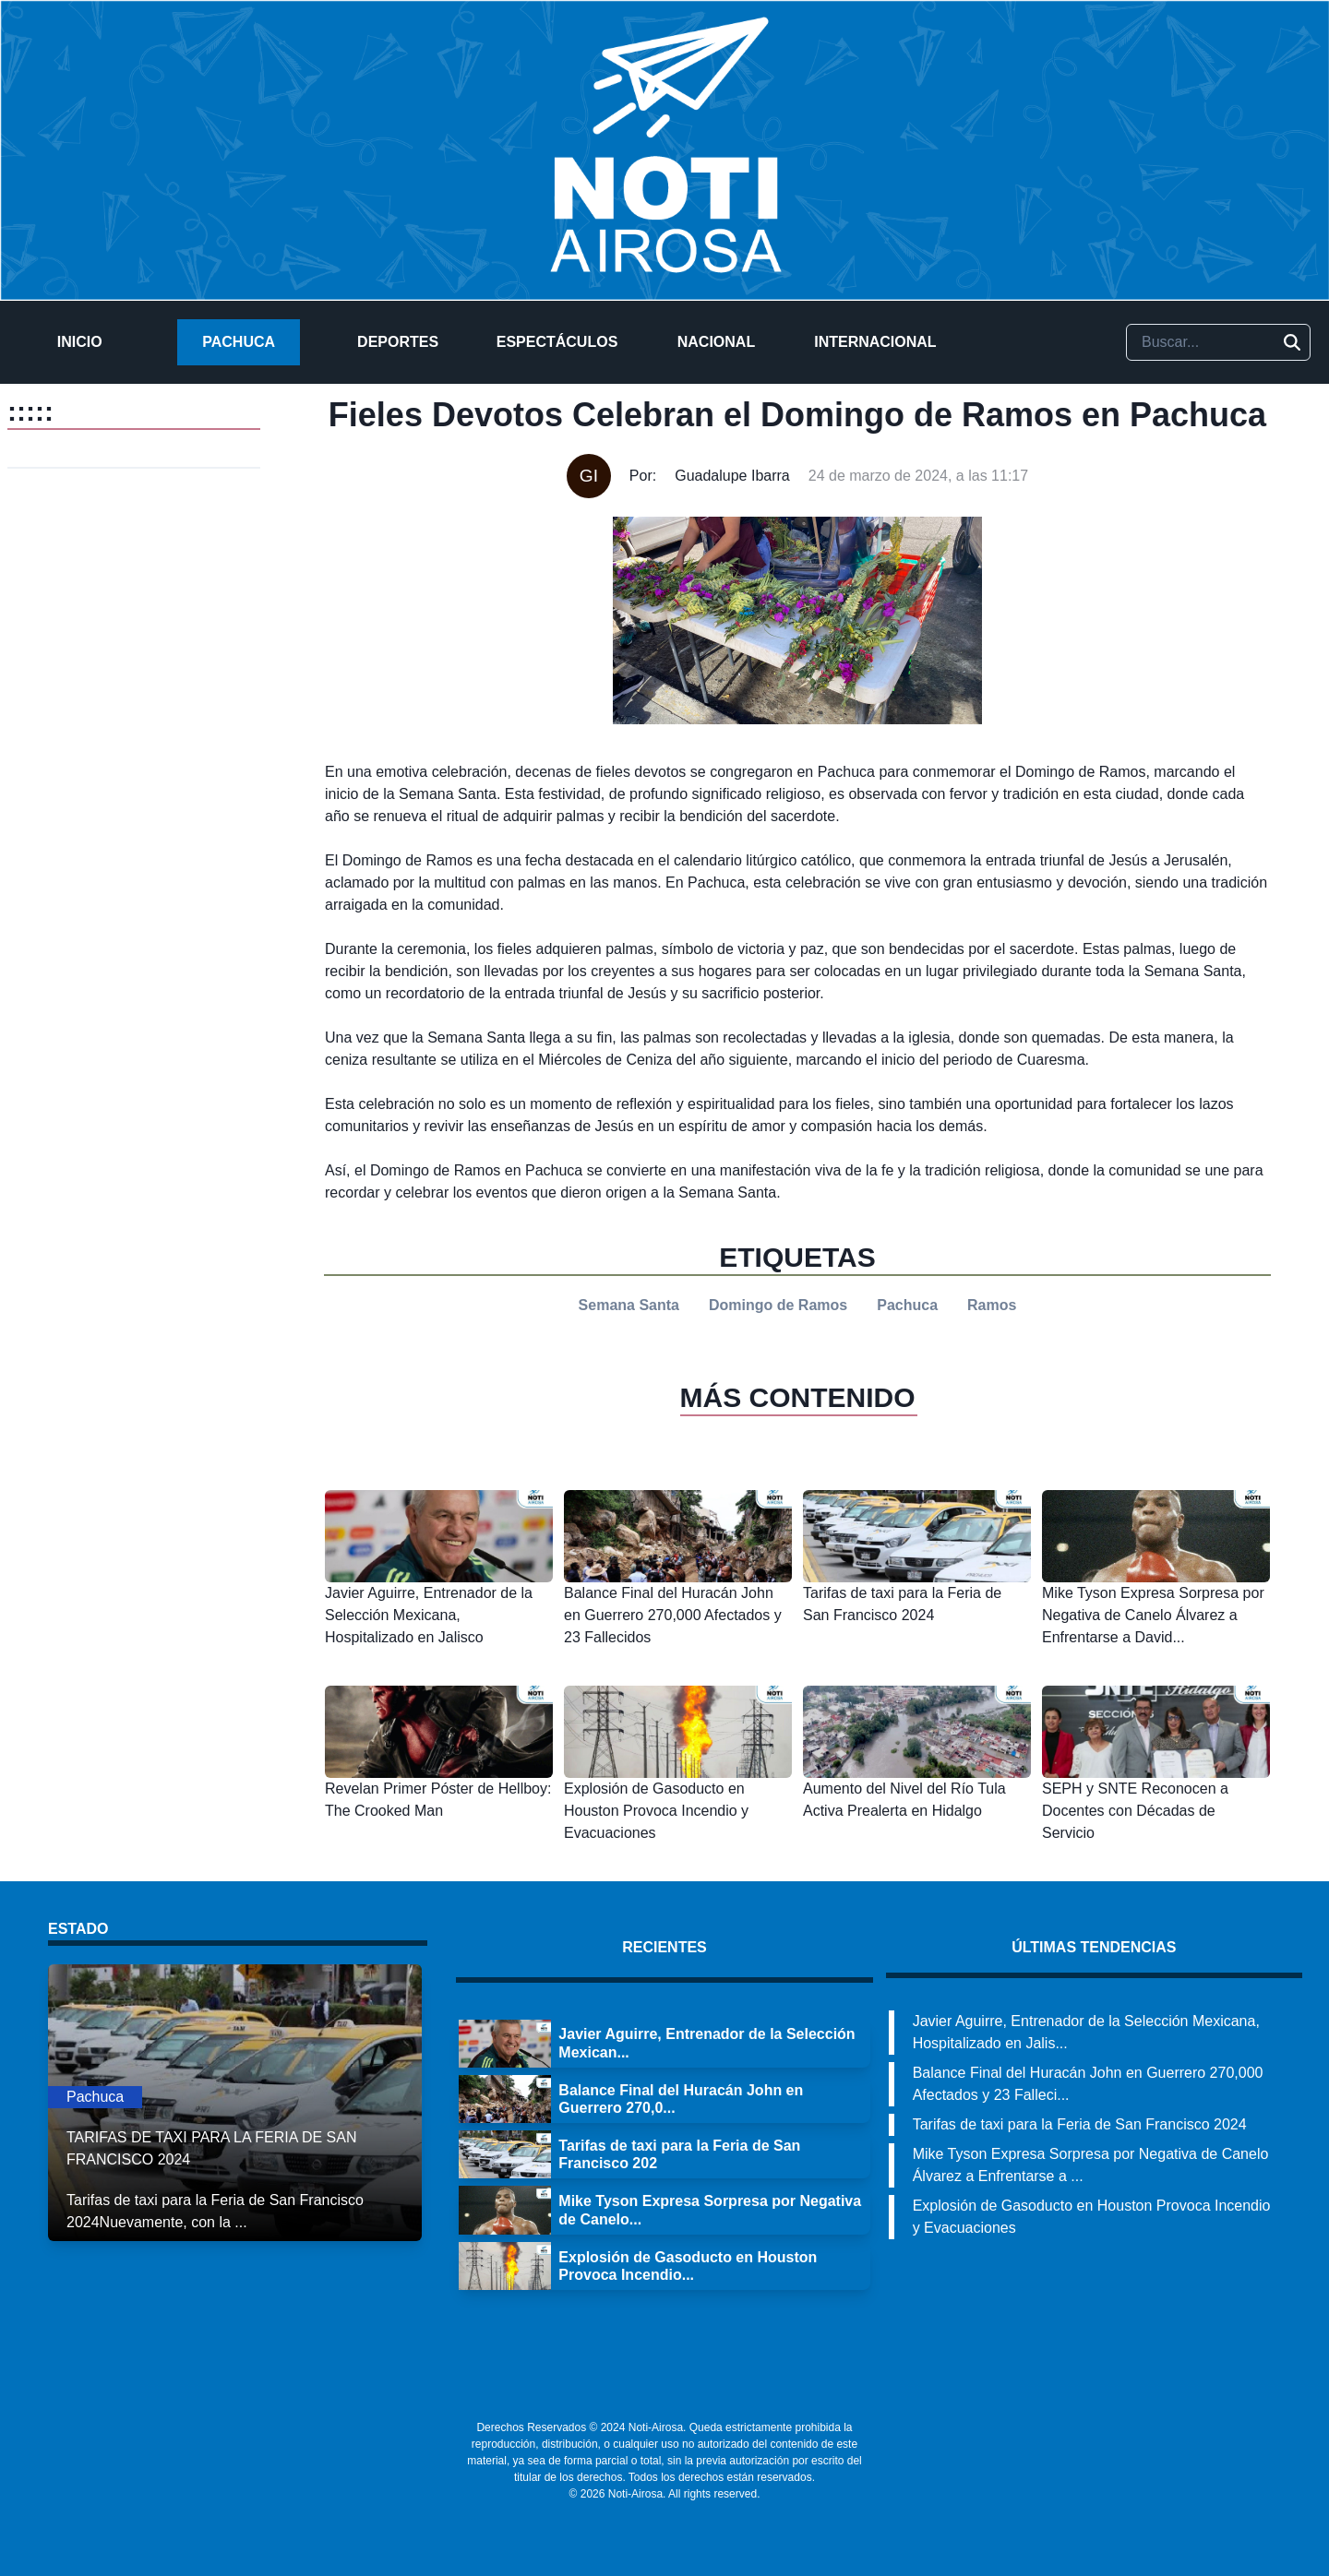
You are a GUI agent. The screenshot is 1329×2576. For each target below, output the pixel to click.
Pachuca (238, 342)
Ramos (991, 1305)
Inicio (79, 342)
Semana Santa (629, 1305)
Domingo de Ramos (778, 1305)
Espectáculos (557, 342)
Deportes (397, 342)
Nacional (716, 342)
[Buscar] (1292, 342)
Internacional (875, 342)
